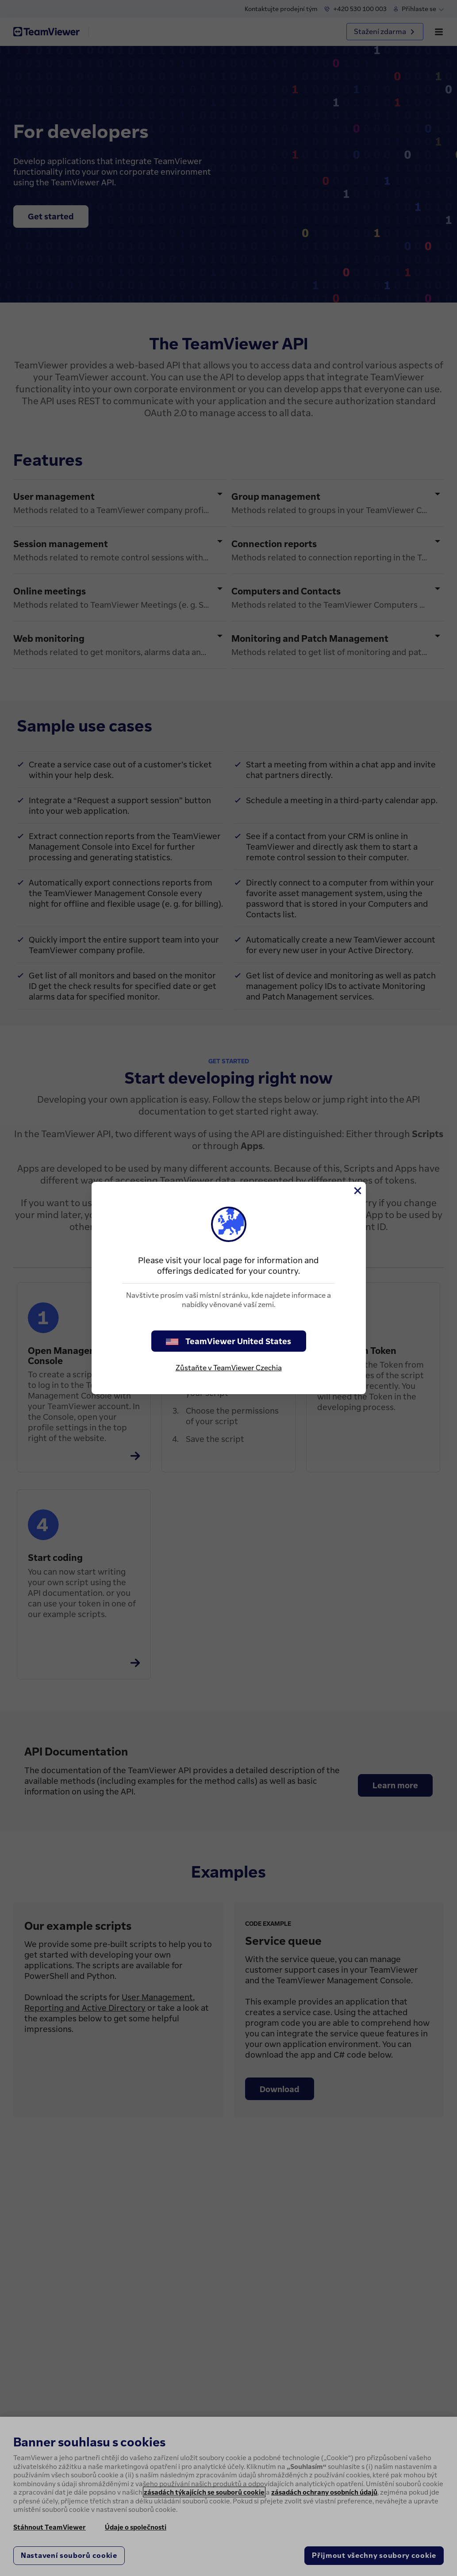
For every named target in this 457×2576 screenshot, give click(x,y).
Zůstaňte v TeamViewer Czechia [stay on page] (229, 1367)
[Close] (357, 1191)
